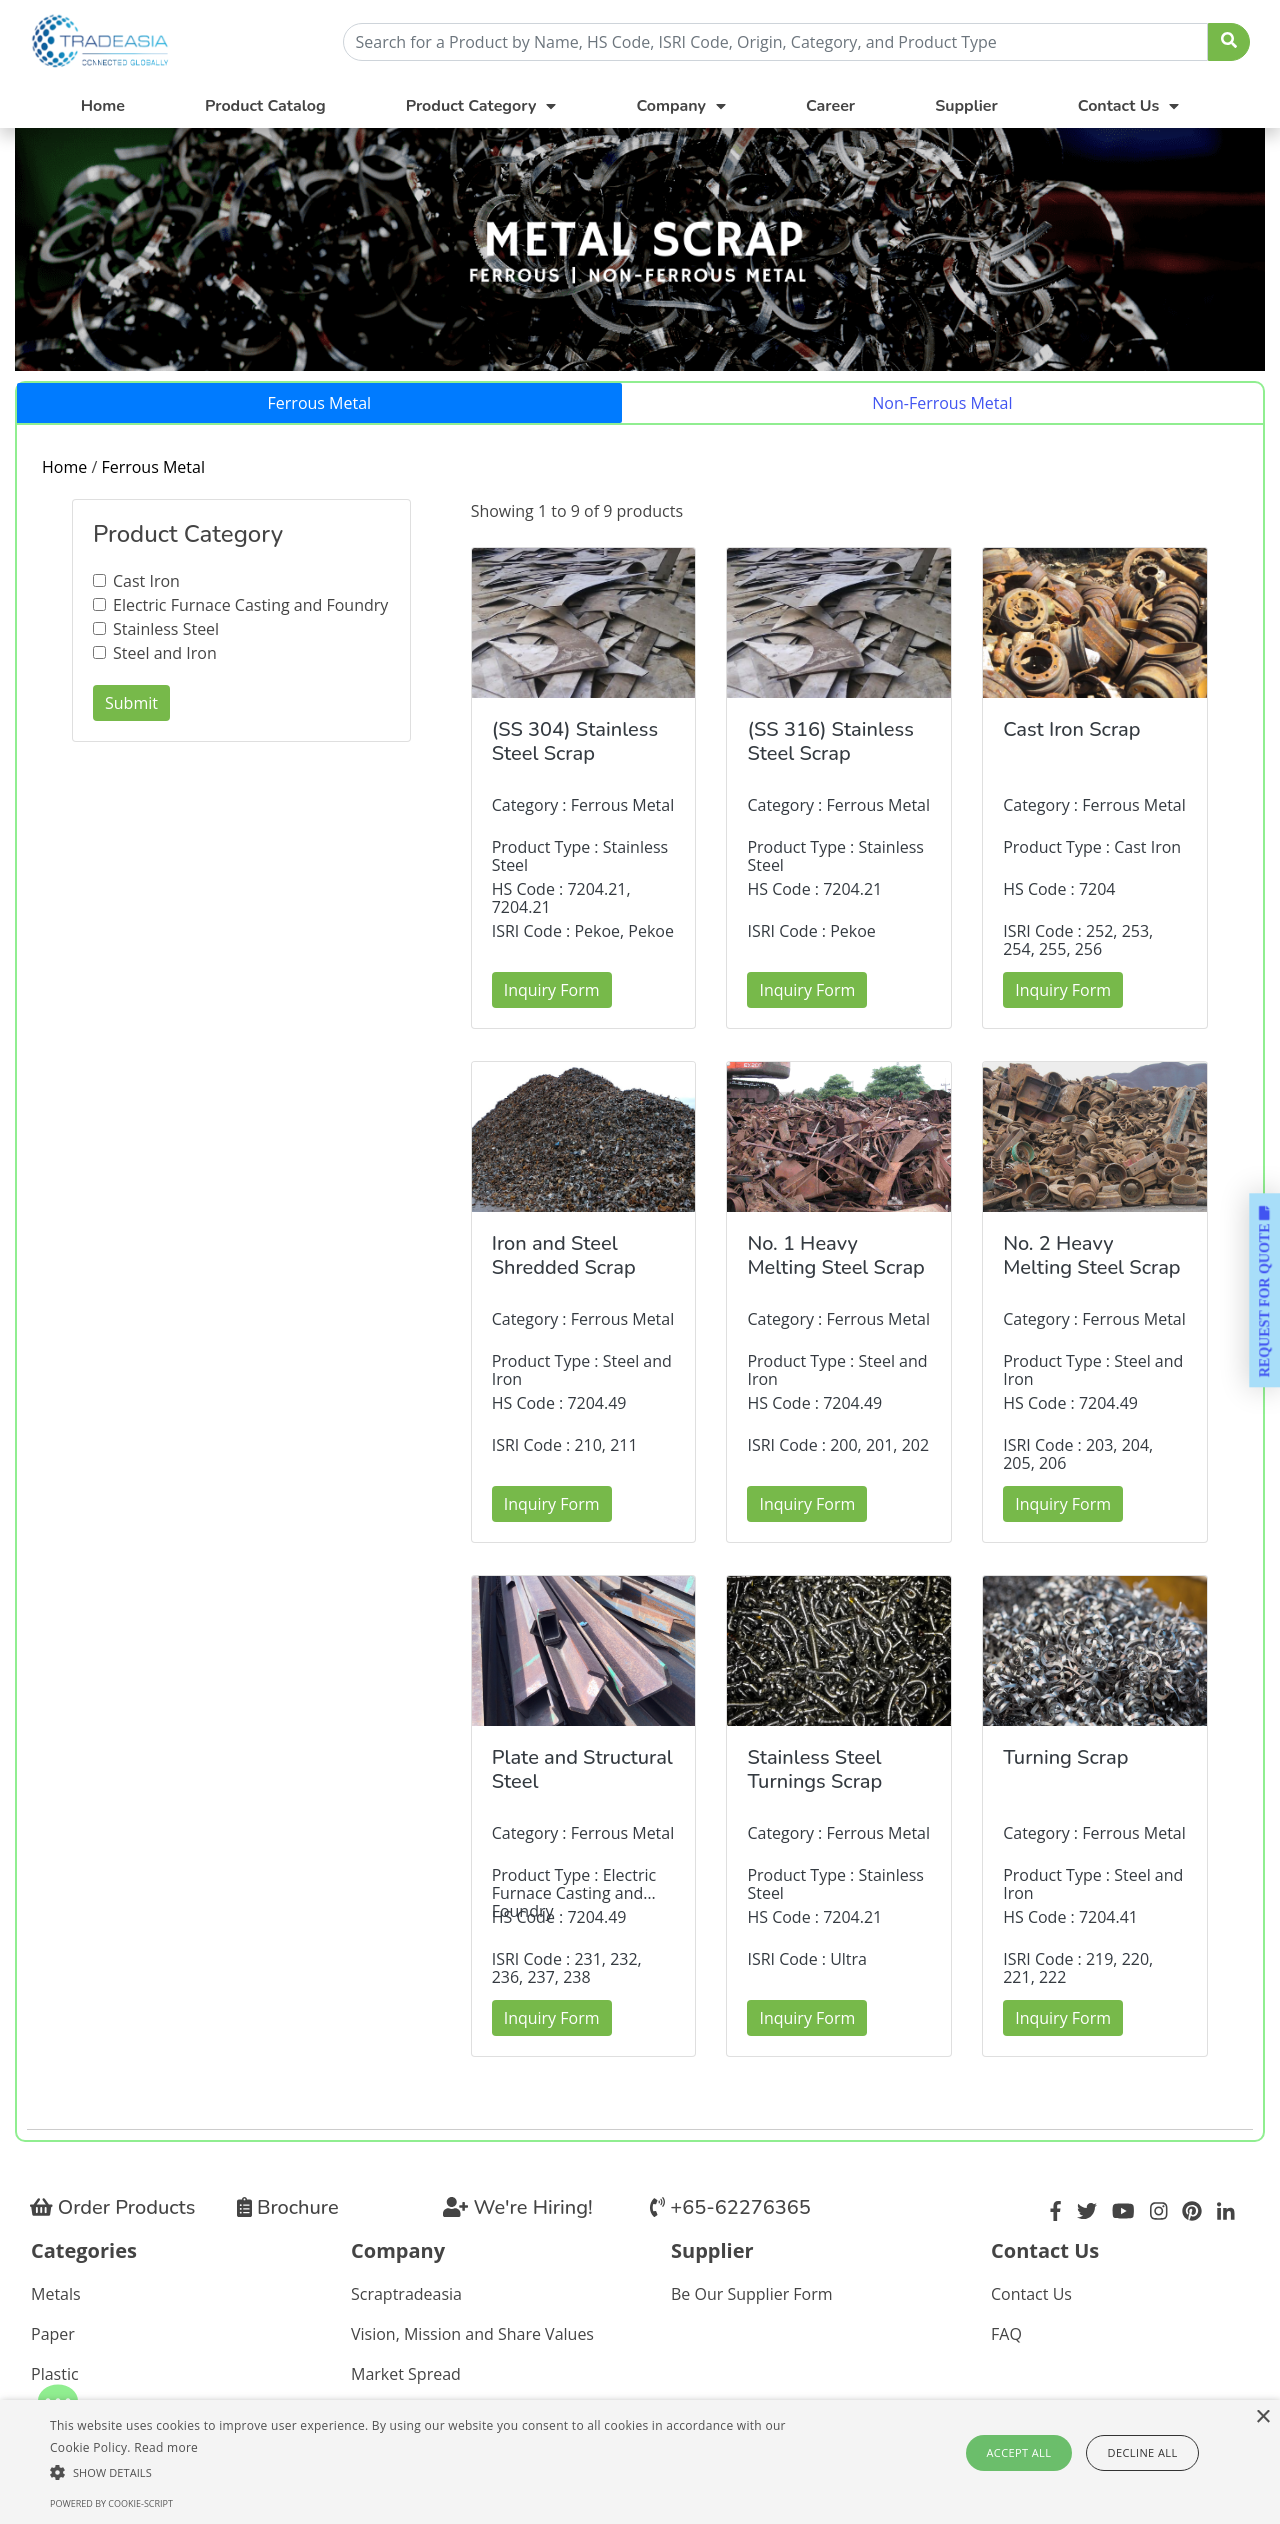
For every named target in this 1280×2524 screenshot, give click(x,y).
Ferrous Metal (320, 403)
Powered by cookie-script (111, 2503)
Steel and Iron (165, 653)
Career (830, 106)
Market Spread (406, 2374)
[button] (433, 2472)
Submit (131, 703)
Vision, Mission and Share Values (472, 2334)
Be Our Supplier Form (752, 2294)
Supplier (966, 106)
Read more (166, 2447)
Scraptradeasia (406, 2294)
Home (103, 106)
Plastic (55, 2374)
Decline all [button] (1141, 2452)
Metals (56, 2294)
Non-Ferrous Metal (942, 403)
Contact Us (1031, 2294)
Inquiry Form (552, 990)
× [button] (1262, 2417)
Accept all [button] (1022, 2452)
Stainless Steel (166, 629)
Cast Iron (146, 581)
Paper (53, 2334)
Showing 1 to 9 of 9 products (577, 511)
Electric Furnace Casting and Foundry (250, 605)
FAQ (1006, 2334)
